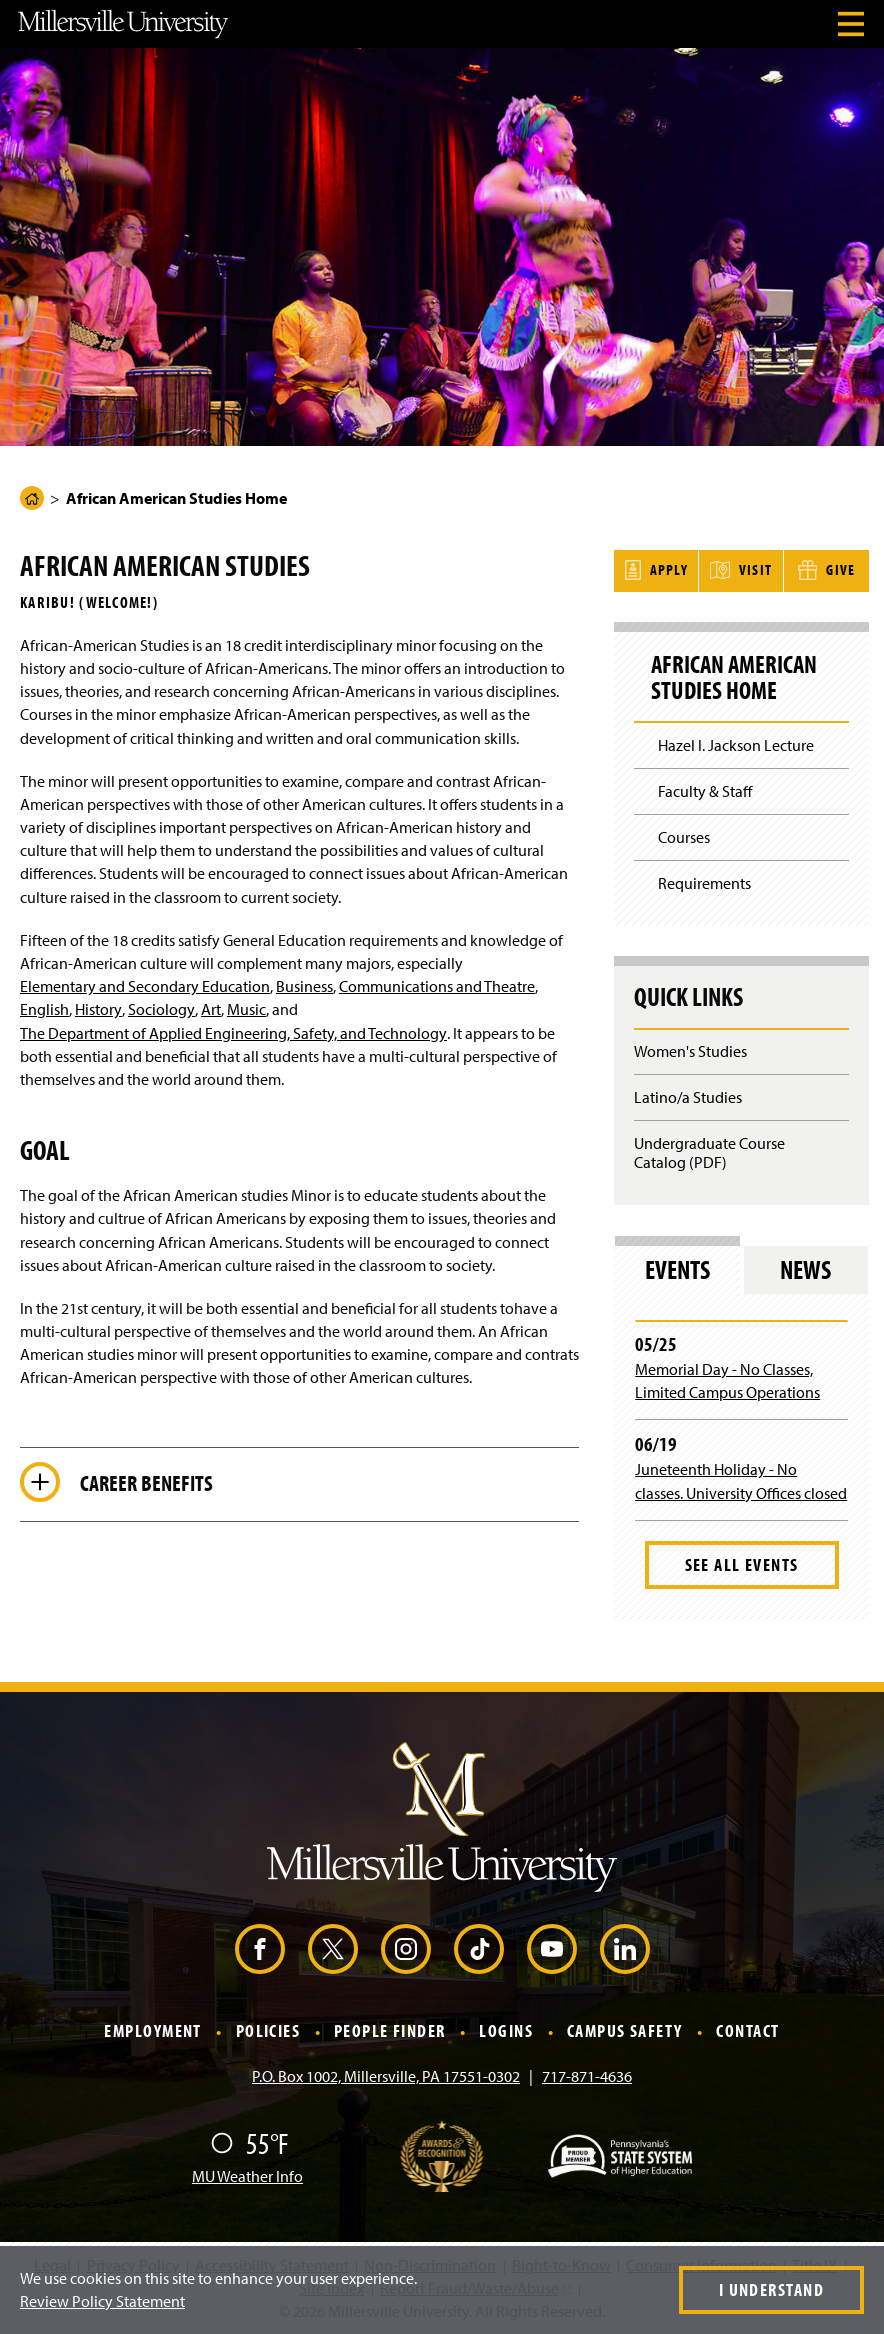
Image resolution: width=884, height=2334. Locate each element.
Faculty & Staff (705, 789)
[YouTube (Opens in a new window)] (552, 1948)
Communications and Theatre (437, 986)
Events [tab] (677, 1267)
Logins (506, 2029)
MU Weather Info (247, 2174)
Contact (747, 2029)
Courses (684, 835)
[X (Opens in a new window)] (333, 1948)
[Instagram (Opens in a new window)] (406, 1948)
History (98, 1009)
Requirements (704, 881)
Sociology (161, 1009)
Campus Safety (625, 2029)
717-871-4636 (587, 2074)
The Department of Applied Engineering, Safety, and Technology (233, 1033)
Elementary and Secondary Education (145, 986)
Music (246, 1009)
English (44, 1009)
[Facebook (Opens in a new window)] (260, 1948)
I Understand (771, 2289)
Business (304, 986)
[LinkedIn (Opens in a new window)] (625, 1948)
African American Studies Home (735, 676)
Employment (152, 2029)
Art (211, 1009)
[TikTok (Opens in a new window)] (479, 1948)
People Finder (390, 2029)
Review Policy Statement (102, 2301)
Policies (268, 2029)
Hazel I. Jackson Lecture (736, 744)
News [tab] (805, 1267)
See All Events (742, 1562)
